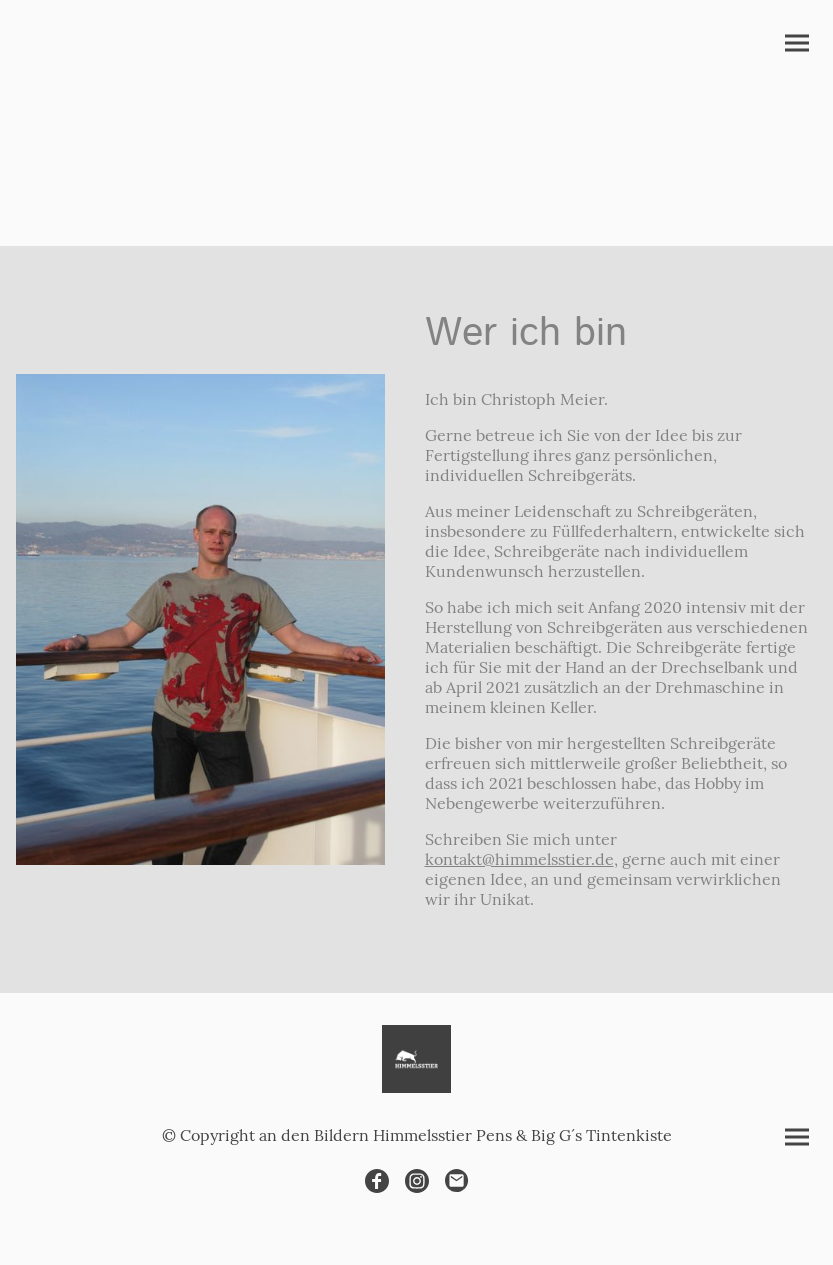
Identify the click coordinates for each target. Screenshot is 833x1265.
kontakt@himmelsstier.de (519, 859)
